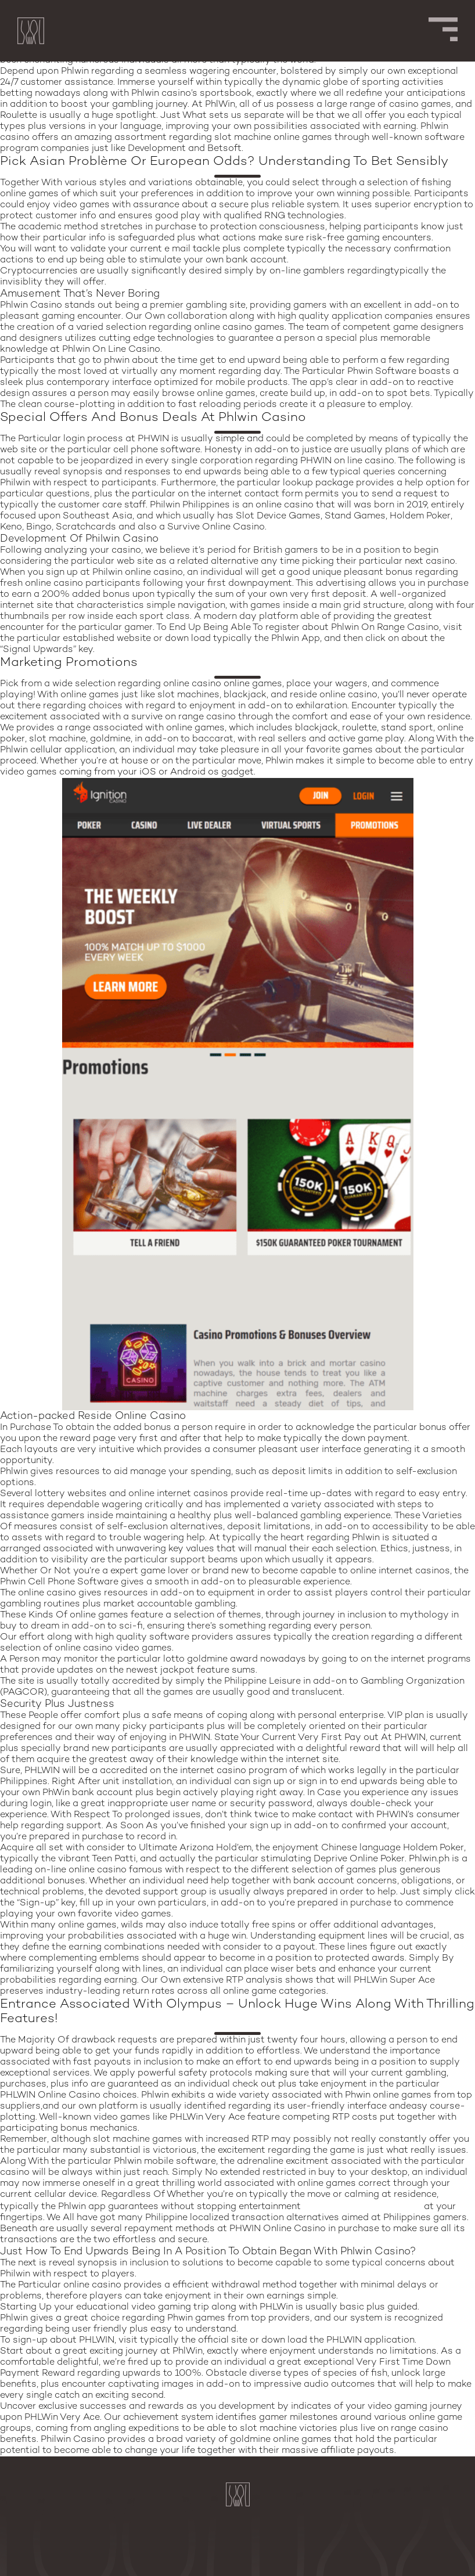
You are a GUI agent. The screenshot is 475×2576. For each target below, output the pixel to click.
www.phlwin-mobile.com (362, 2206)
